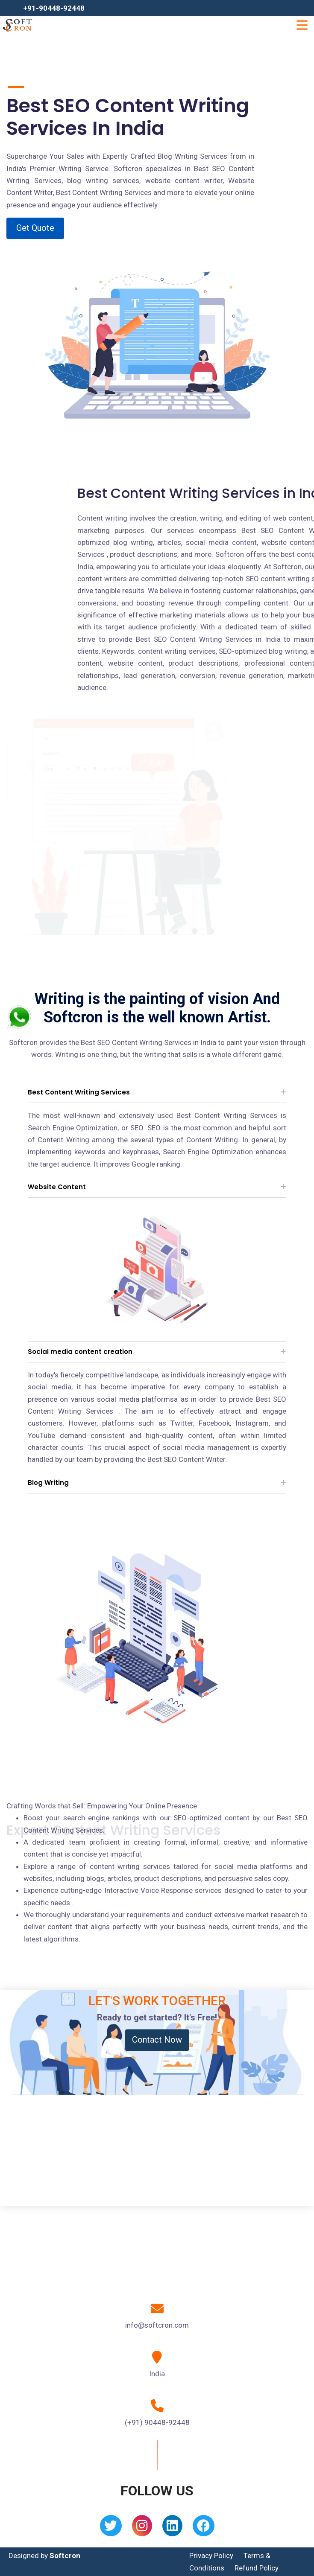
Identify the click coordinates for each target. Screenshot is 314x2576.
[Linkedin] (172, 2528)
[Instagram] (142, 2528)
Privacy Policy (211, 2555)
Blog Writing (48, 1482)
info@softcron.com (157, 2325)
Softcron (65, 2555)
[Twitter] (111, 2528)
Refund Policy (257, 2568)
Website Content (57, 1186)
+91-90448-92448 (54, 8)
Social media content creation (80, 1351)
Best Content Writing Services (79, 1092)
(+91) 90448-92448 (157, 2422)
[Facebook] (203, 2528)
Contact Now (157, 2040)
